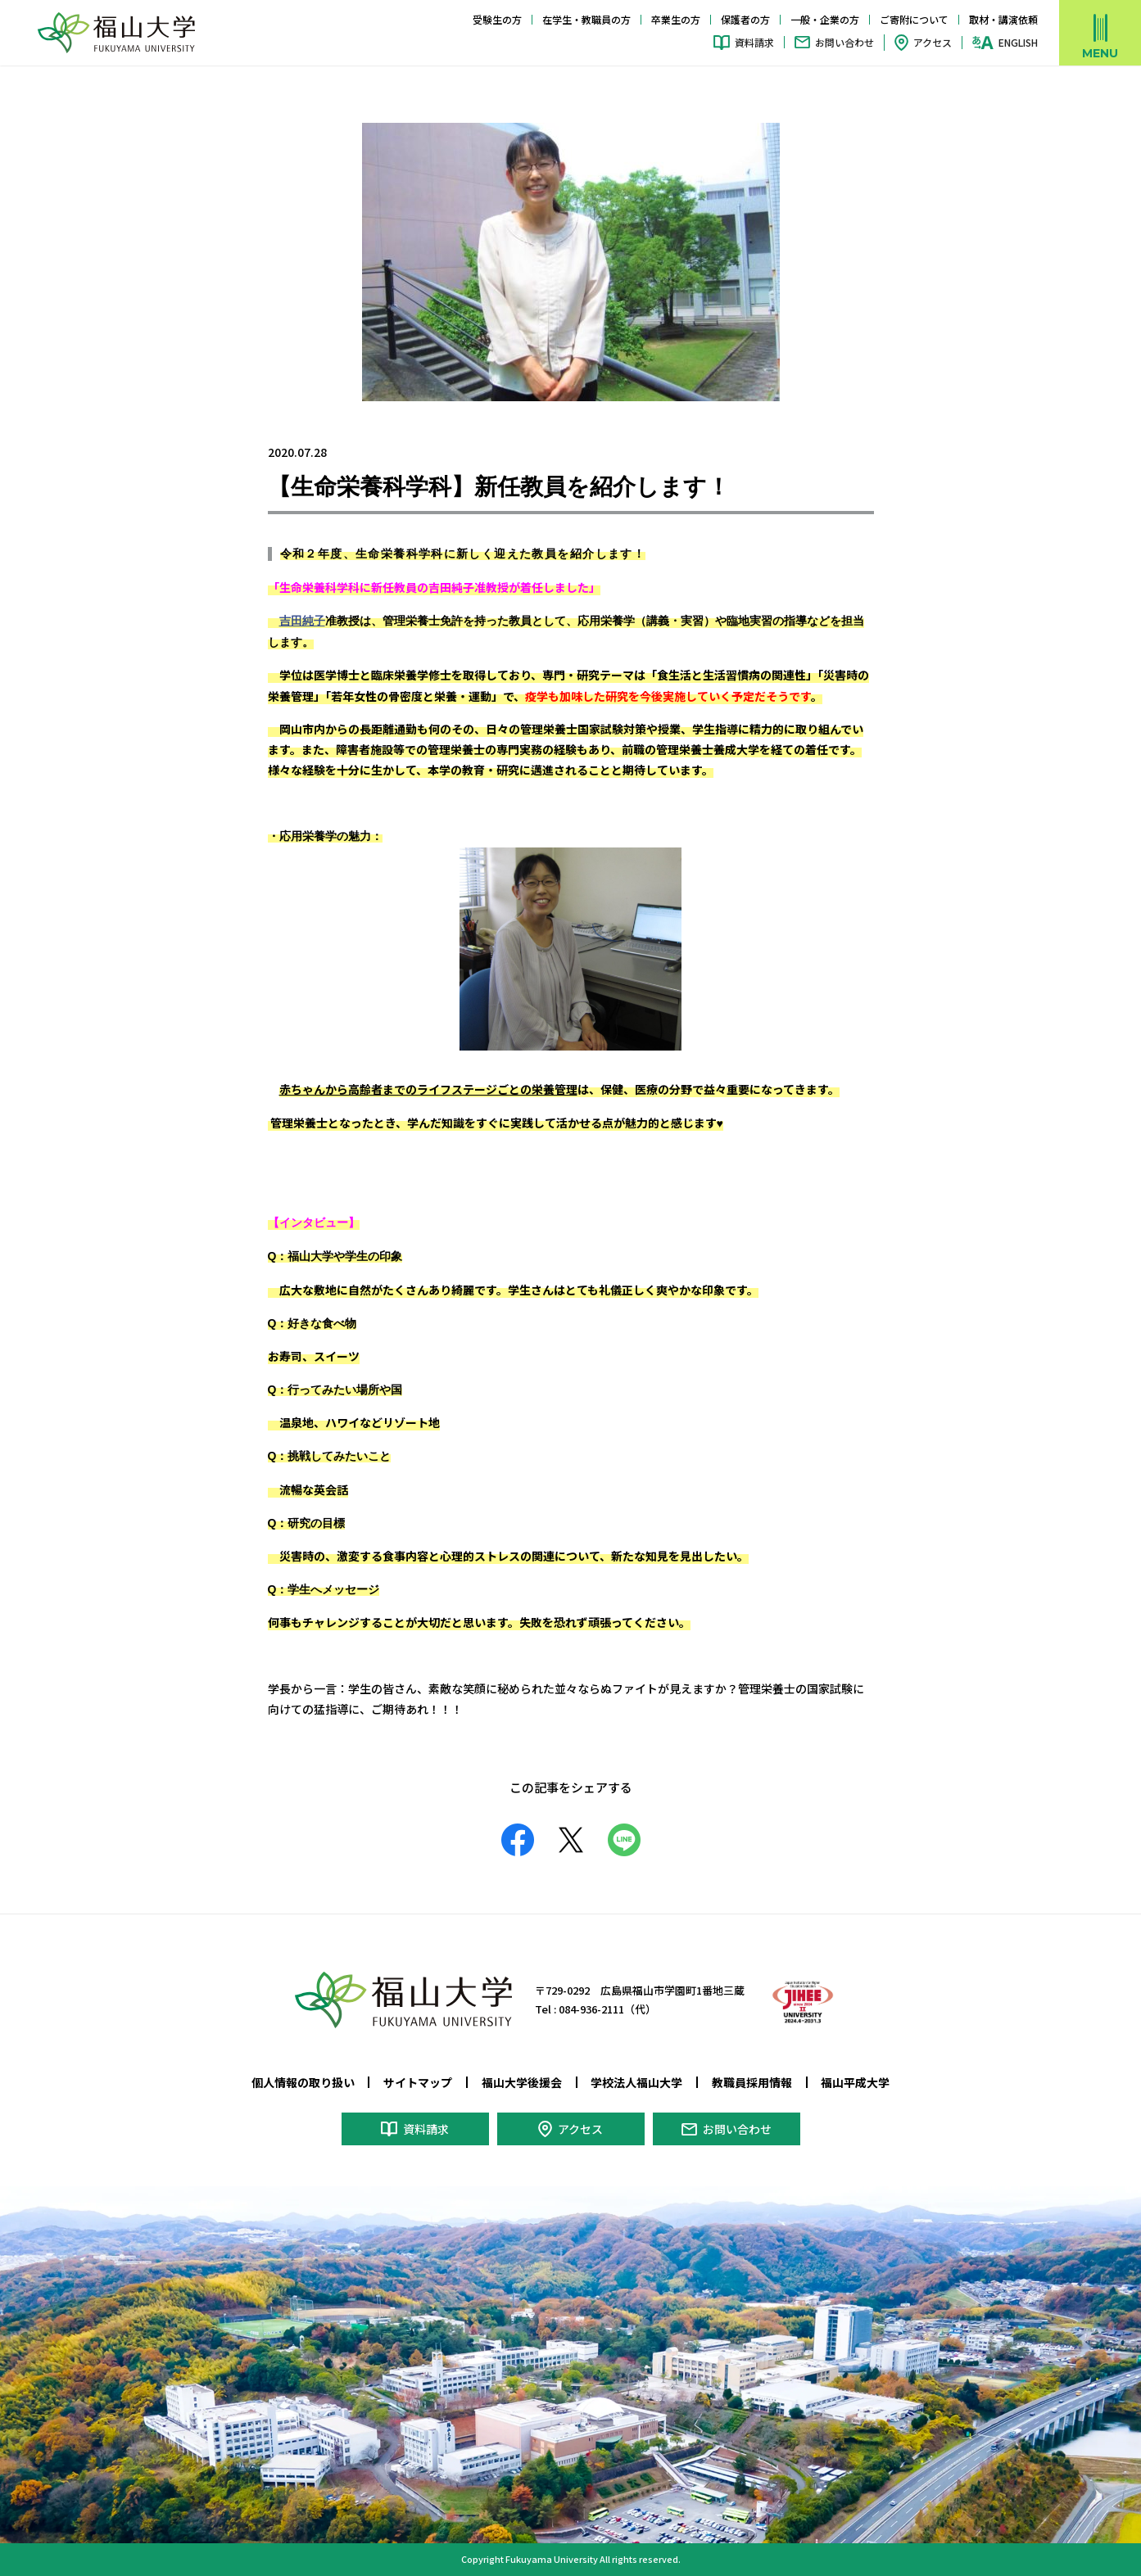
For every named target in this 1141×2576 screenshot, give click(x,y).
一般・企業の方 (824, 19)
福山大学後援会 (522, 2082)
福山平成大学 (855, 2082)
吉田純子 (302, 621)
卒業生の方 (675, 19)
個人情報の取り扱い (303, 2082)
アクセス (932, 42)
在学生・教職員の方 (586, 19)
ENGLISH (1018, 42)
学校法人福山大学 (636, 2082)
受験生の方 (497, 19)
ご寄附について (914, 19)
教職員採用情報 (752, 2082)
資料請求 (754, 42)
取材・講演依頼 (1003, 19)
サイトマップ (417, 2082)
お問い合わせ (844, 42)
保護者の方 (745, 19)
